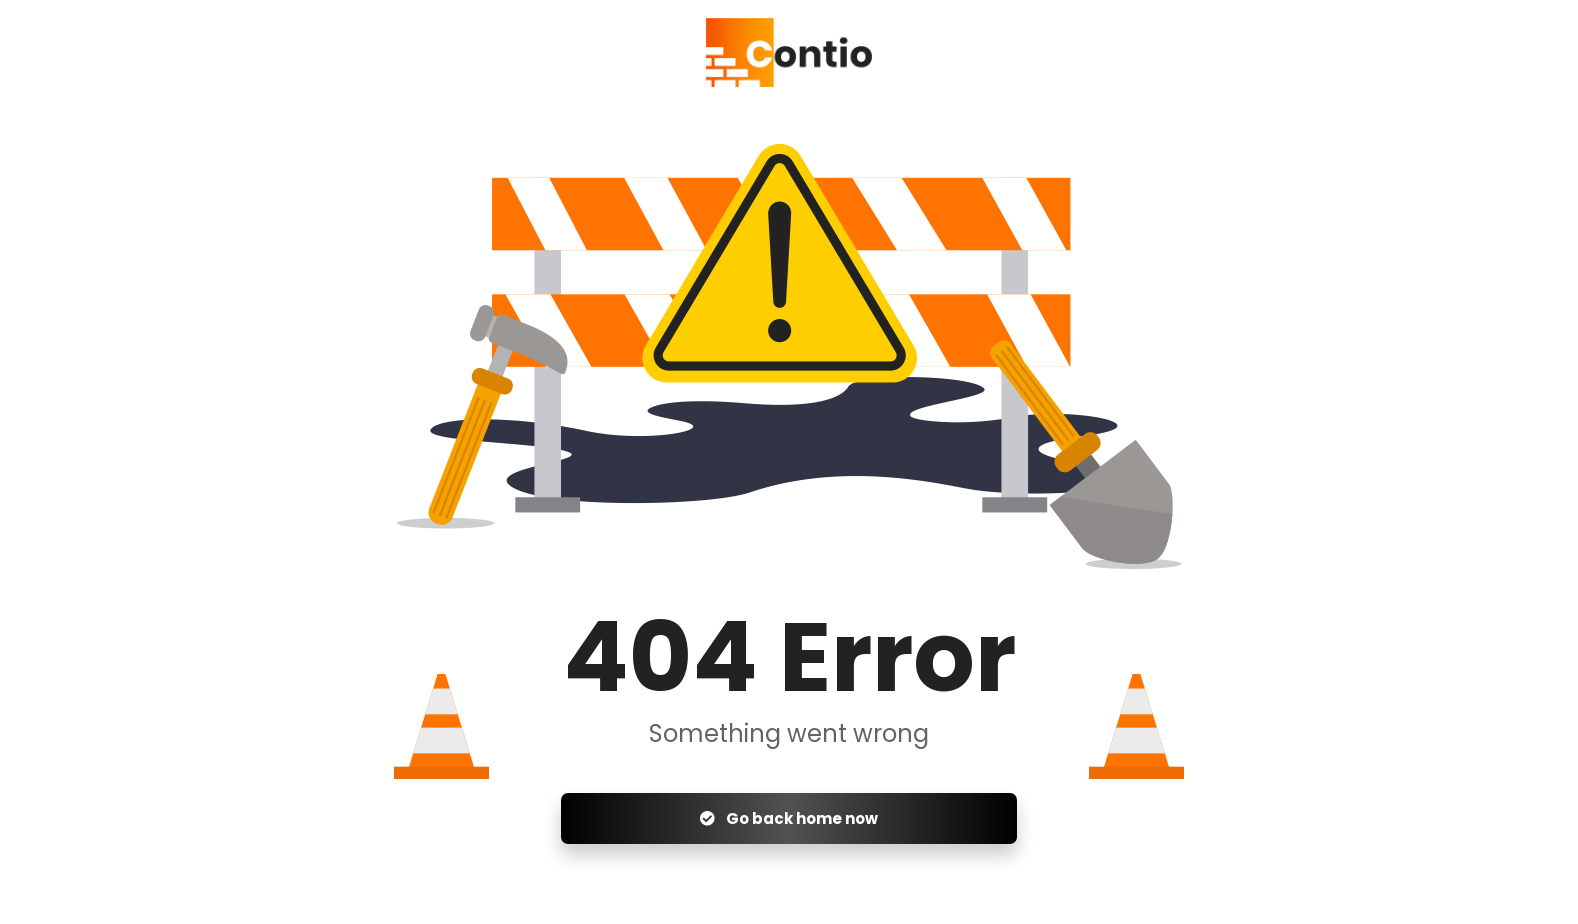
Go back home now (789, 818)
